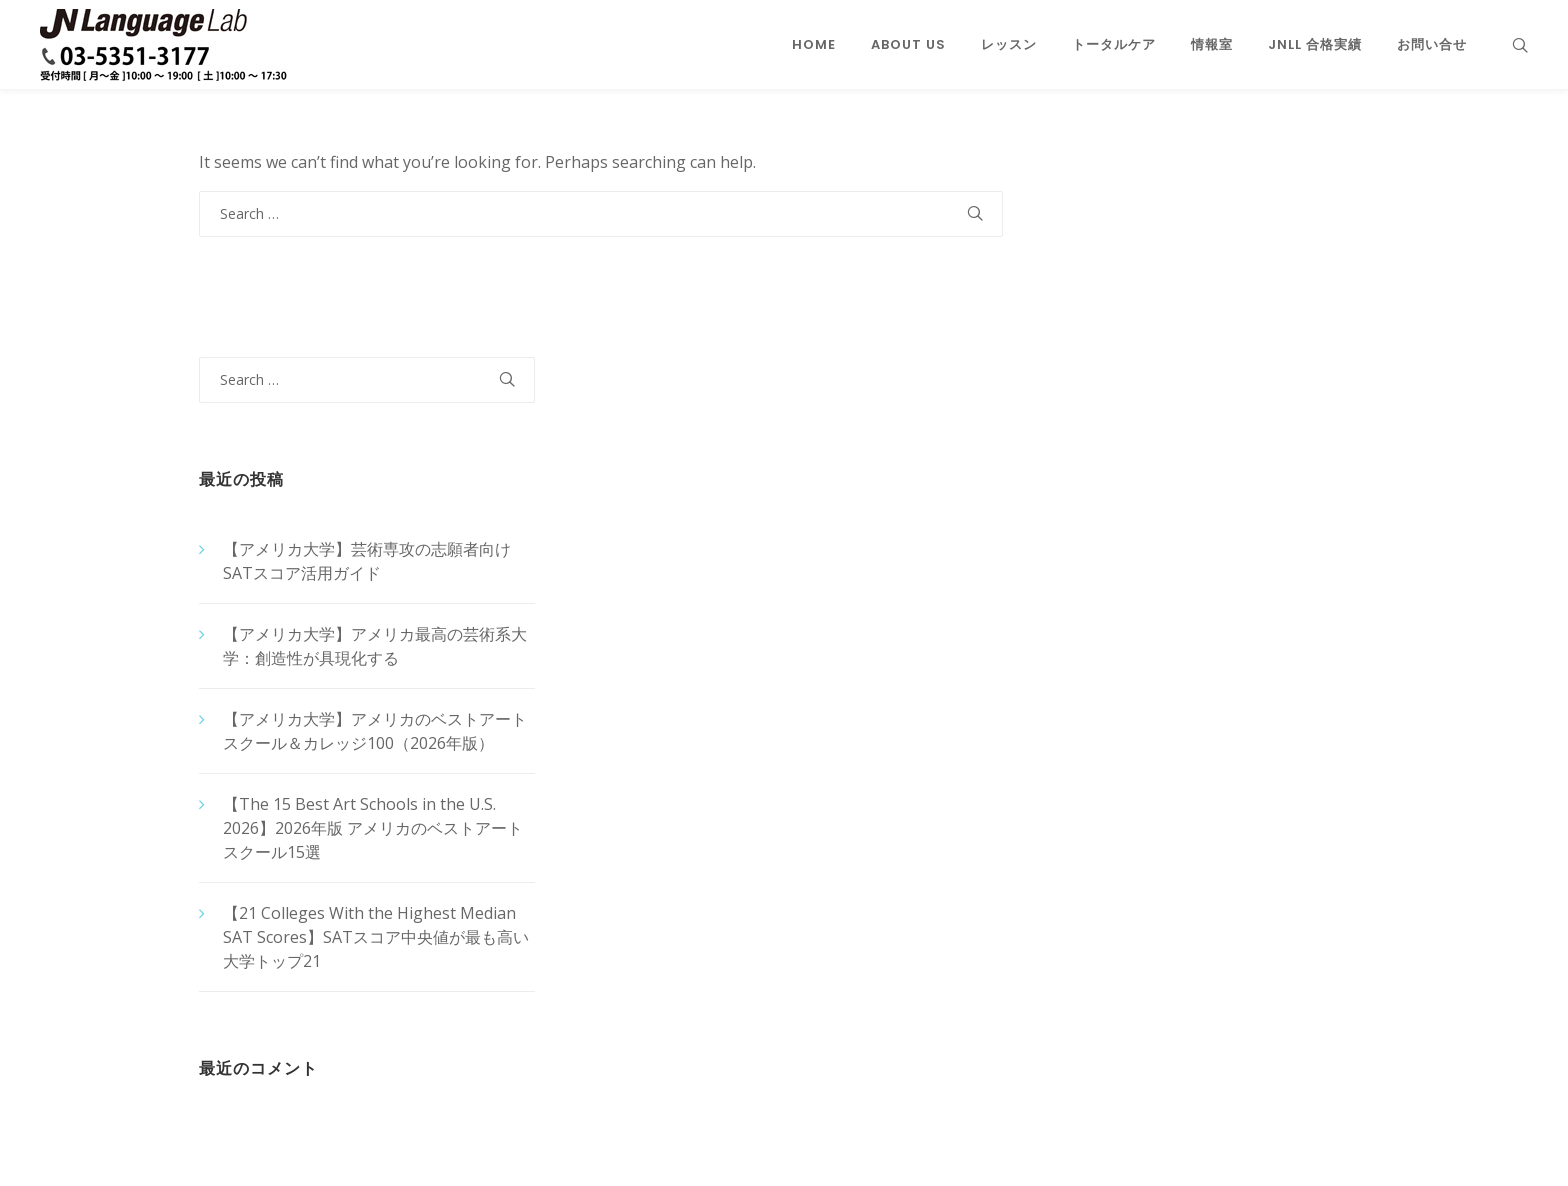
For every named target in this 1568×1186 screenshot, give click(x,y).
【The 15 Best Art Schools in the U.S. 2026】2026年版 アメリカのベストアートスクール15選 (373, 828)
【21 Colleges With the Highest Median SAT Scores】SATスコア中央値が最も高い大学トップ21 (376, 937)
